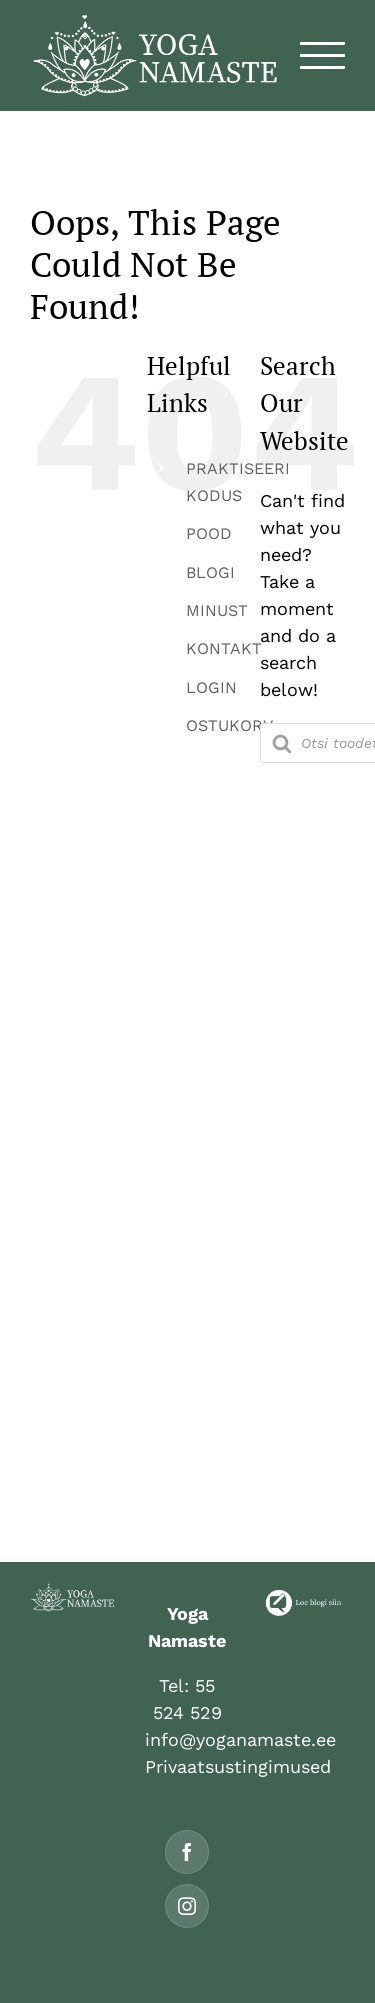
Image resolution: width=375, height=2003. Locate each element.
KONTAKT (224, 648)
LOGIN (211, 687)
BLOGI (210, 572)
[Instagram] (187, 1906)
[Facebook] (187, 1852)
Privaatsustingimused (238, 1766)
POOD (209, 533)
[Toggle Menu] (323, 55)
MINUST (217, 610)
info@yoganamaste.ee (240, 1739)
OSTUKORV (229, 725)
